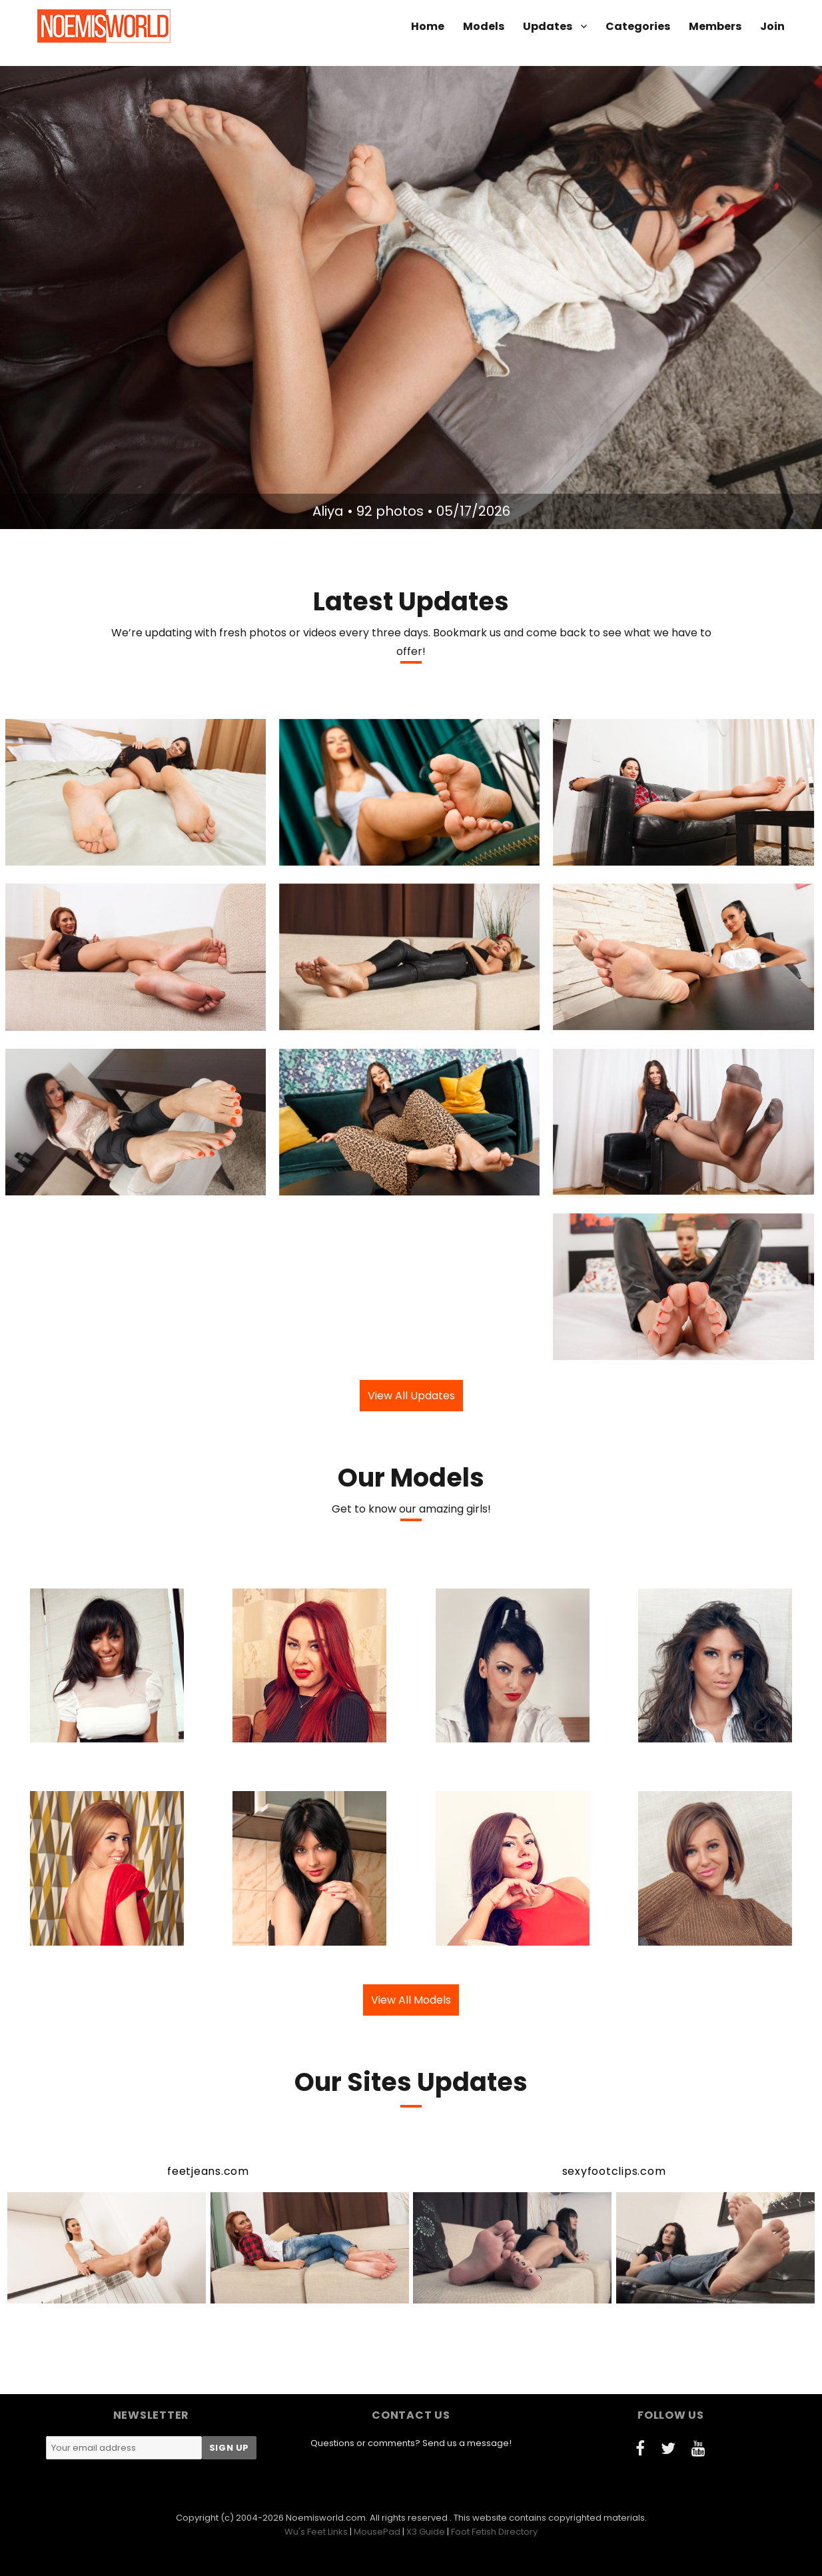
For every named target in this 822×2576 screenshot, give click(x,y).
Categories (638, 26)
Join (772, 26)
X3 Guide (425, 2531)
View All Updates (411, 1395)
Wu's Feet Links (316, 2531)
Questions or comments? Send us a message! (411, 2443)
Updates (547, 26)
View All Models (411, 2000)
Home (427, 26)
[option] (411, 297)
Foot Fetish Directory (494, 2531)
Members (715, 26)
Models (483, 26)
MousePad (377, 2531)
